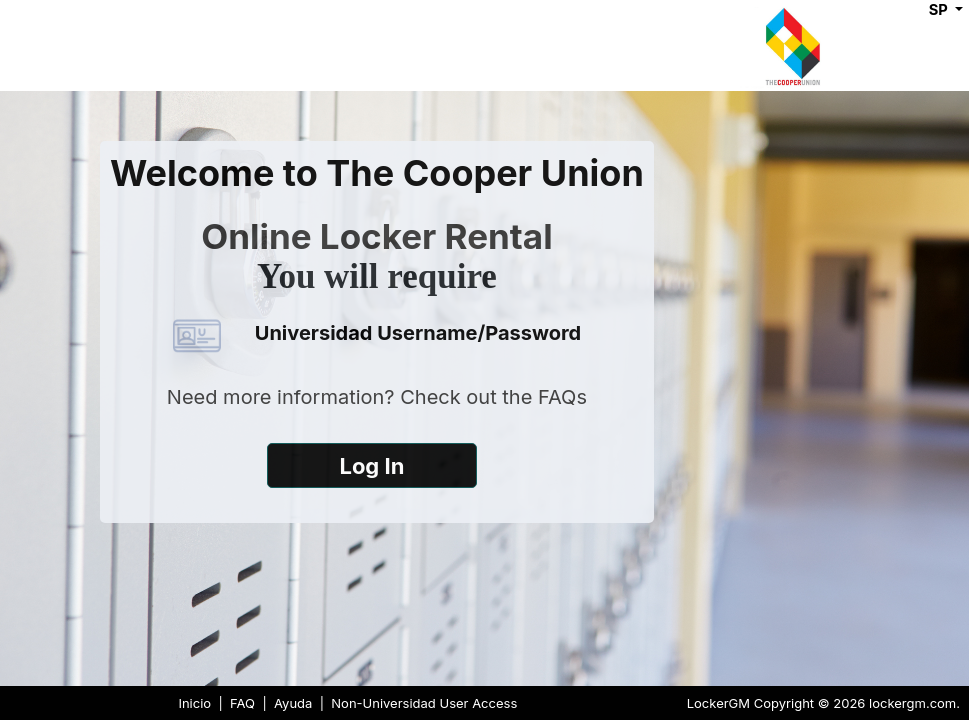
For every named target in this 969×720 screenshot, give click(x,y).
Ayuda (293, 703)
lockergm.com (912, 703)
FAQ (242, 703)
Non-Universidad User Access (424, 703)
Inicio (194, 703)
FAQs (562, 397)
